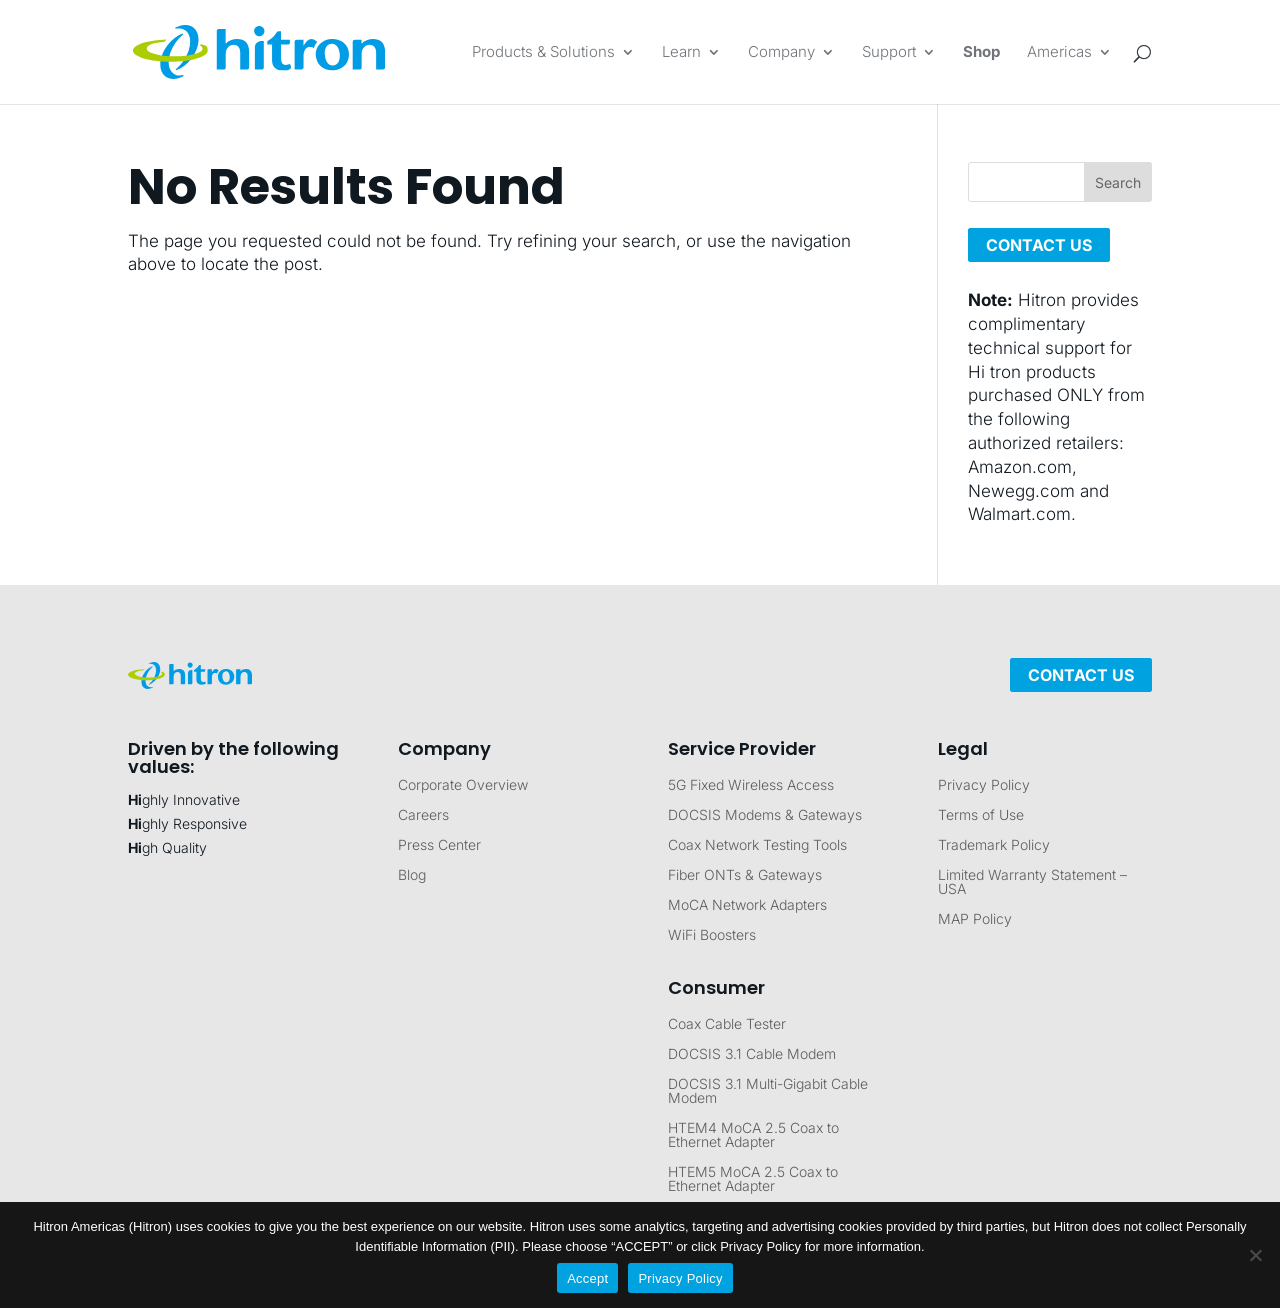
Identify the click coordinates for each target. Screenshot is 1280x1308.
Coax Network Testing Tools (757, 845)
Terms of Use (981, 815)
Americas (1059, 53)
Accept (587, 1278)
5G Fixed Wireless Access (751, 785)
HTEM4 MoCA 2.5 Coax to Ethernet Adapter (753, 1135)
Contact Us (1081, 675)
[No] (1255, 1255)
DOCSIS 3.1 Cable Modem (752, 1054)
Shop (981, 53)
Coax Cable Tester (727, 1024)
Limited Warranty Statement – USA (1032, 882)
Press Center (439, 845)
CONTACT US (1039, 245)
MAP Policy (975, 919)
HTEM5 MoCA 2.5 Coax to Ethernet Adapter (753, 1179)
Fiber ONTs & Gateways (745, 875)
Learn (681, 53)
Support (889, 53)
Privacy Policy (984, 785)
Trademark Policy (994, 845)
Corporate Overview (463, 785)
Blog (412, 875)
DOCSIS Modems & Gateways (765, 815)
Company (781, 53)
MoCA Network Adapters (747, 905)
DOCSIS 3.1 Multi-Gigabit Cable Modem (768, 1091)
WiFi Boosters (712, 935)
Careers (423, 815)
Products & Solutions (543, 53)
